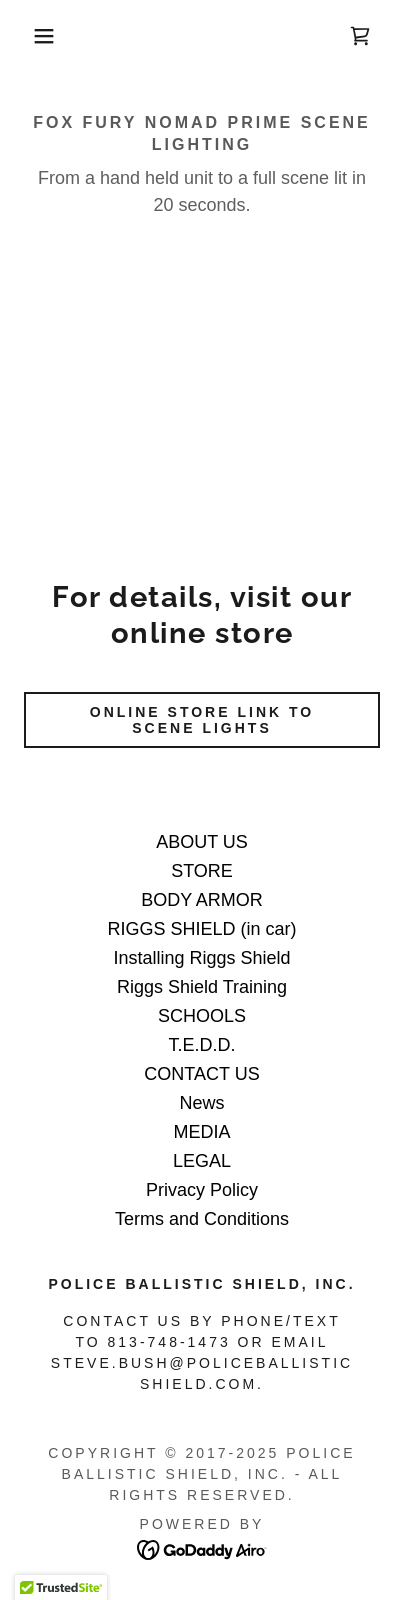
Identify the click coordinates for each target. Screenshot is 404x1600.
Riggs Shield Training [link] (202, 987)
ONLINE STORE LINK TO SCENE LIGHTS (202, 720)
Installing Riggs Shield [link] (201, 958)
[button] (31, 36)
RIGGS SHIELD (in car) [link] (201, 929)
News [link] (201, 1103)
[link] (360, 36)
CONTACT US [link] (201, 1074)
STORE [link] (202, 871)
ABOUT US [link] (202, 842)
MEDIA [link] (201, 1132)
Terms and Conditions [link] (202, 1219)
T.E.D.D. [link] (201, 1045)
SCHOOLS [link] (202, 1016)
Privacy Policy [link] (202, 1190)
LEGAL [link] (202, 1161)
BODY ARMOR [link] (202, 900)
